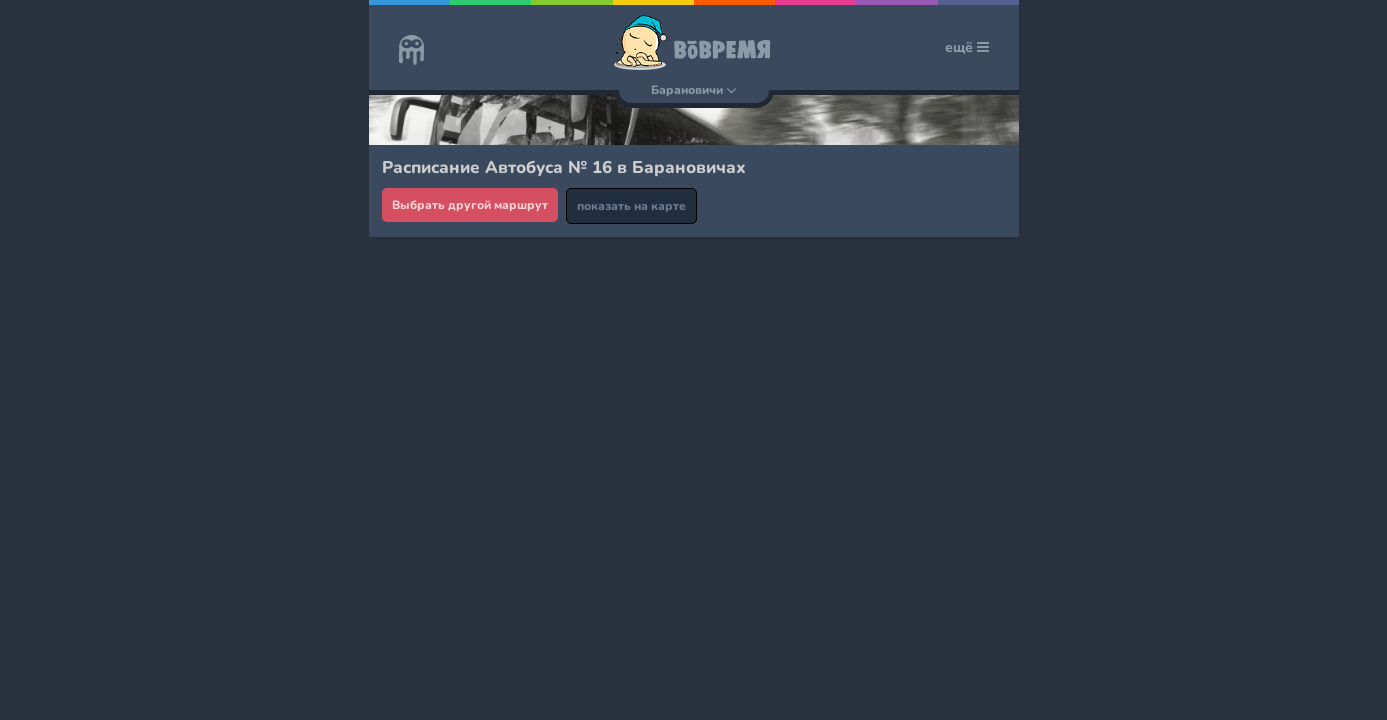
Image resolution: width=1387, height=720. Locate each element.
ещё (967, 47)
